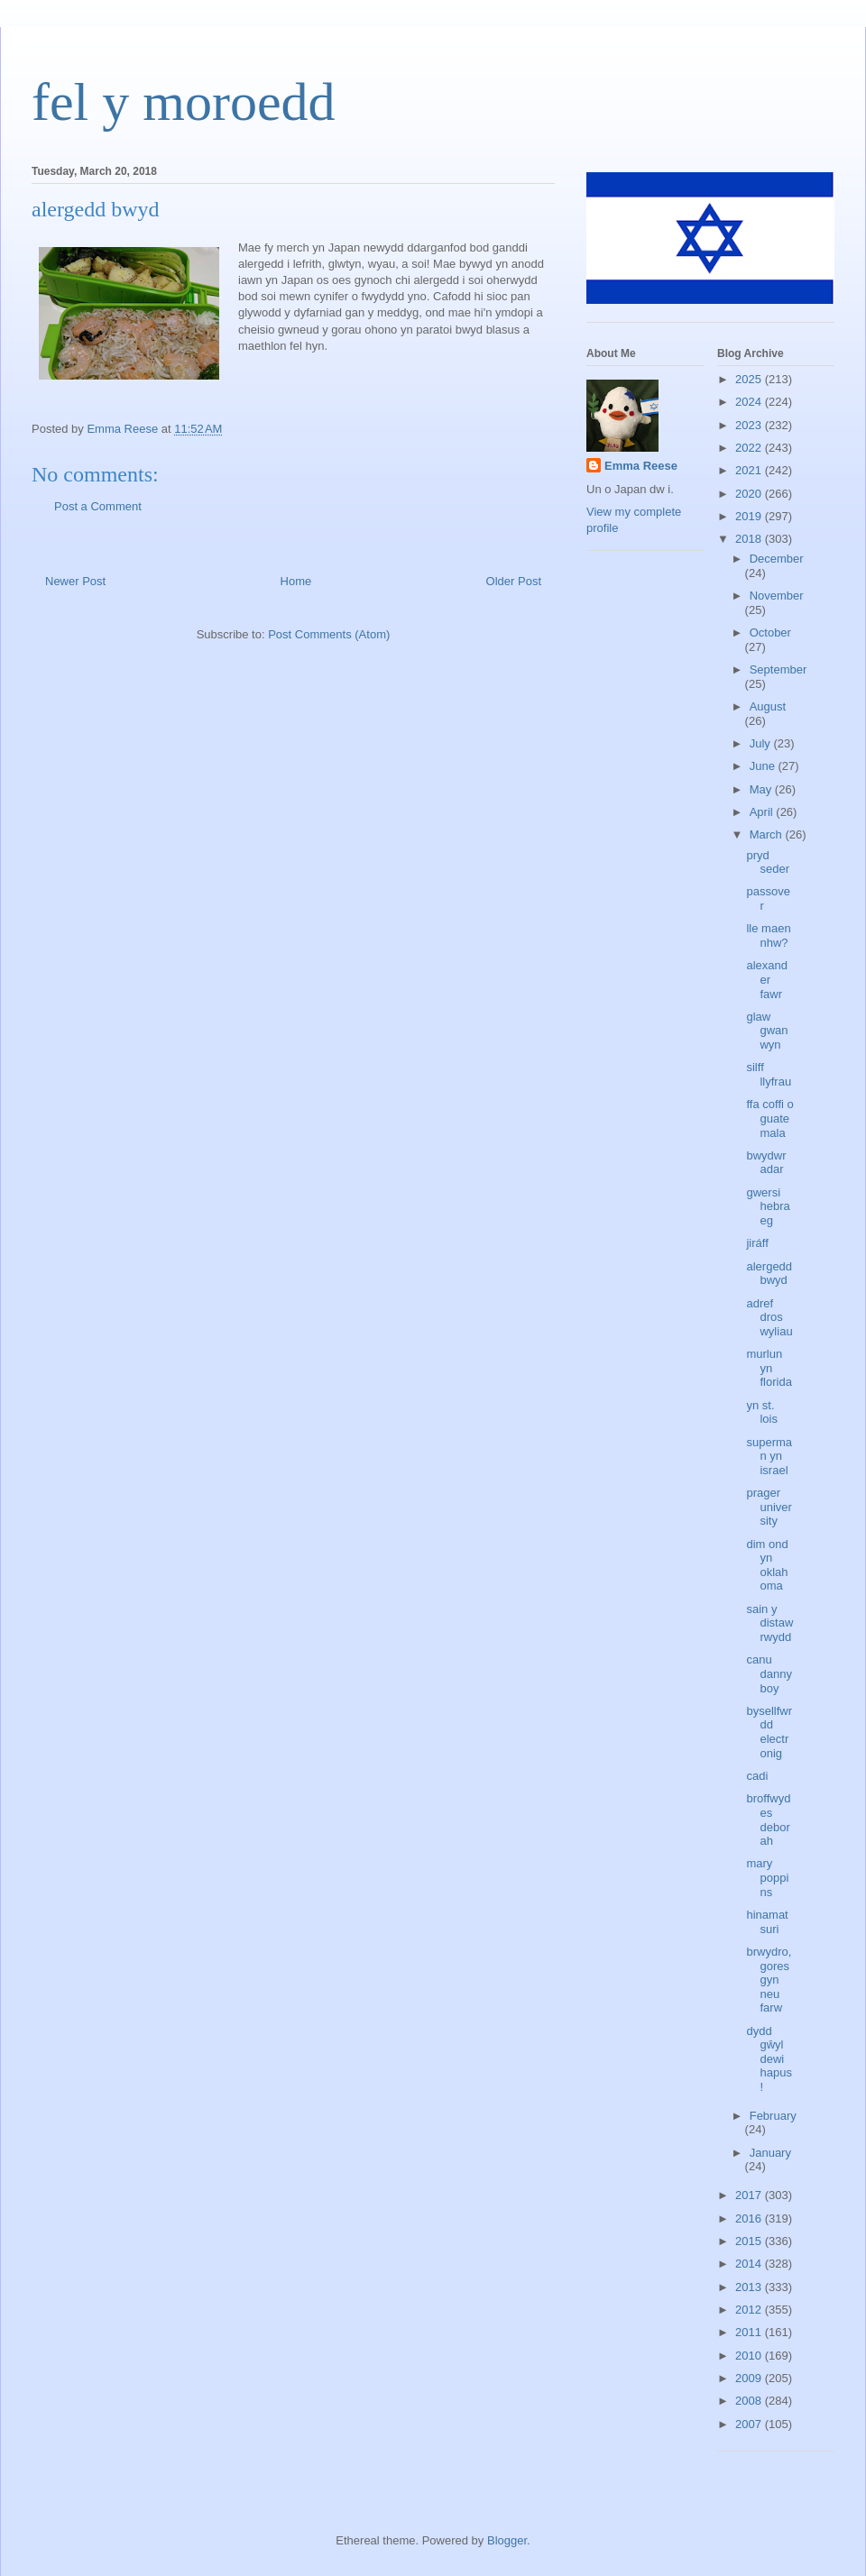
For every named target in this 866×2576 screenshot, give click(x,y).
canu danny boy (768, 1673)
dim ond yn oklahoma (767, 1565)
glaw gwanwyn (767, 1030)
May (762, 789)
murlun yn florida (768, 1368)
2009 (750, 2378)
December (777, 558)
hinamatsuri (767, 1922)
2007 (750, 2424)
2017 (750, 2195)
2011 (750, 2332)
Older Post (513, 581)
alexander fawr (767, 979)
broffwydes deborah (768, 1819)
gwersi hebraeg (767, 1206)
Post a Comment (98, 506)
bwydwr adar (766, 1163)
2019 (750, 516)
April (763, 812)
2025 (750, 379)
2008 (750, 2400)
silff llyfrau (768, 1074)
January (770, 2152)
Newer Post (75, 581)
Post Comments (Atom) (329, 634)
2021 (750, 470)
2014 (750, 2263)
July (762, 743)
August (768, 706)
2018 (750, 538)
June (764, 766)
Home (296, 581)
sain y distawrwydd (769, 1623)
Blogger (507, 2540)
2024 (750, 401)
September (778, 669)
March (768, 834)
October (770, 632)
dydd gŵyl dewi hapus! (768, 2059)
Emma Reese (640, 465)
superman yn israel (769, 1456)
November (777, 595)
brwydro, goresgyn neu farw (768, 1979)
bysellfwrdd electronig (769, 1732)
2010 (750, 2355)
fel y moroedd (184, 102)
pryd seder (767, 862)
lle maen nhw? (768, 935)
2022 (750, 447)
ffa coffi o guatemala (769, 1118)
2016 (750, 2218)
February (773, 2115)
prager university (768, 1506)
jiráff (757, 1243)
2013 (750, 2287)
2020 (750, 493)
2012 (750, 2309)
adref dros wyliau (769, 1317)
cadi (757, 1776)
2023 (750, 425)
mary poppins (767, 1877)
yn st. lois (762, 1412)
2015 (750, 2241)
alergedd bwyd (769, 1274)
